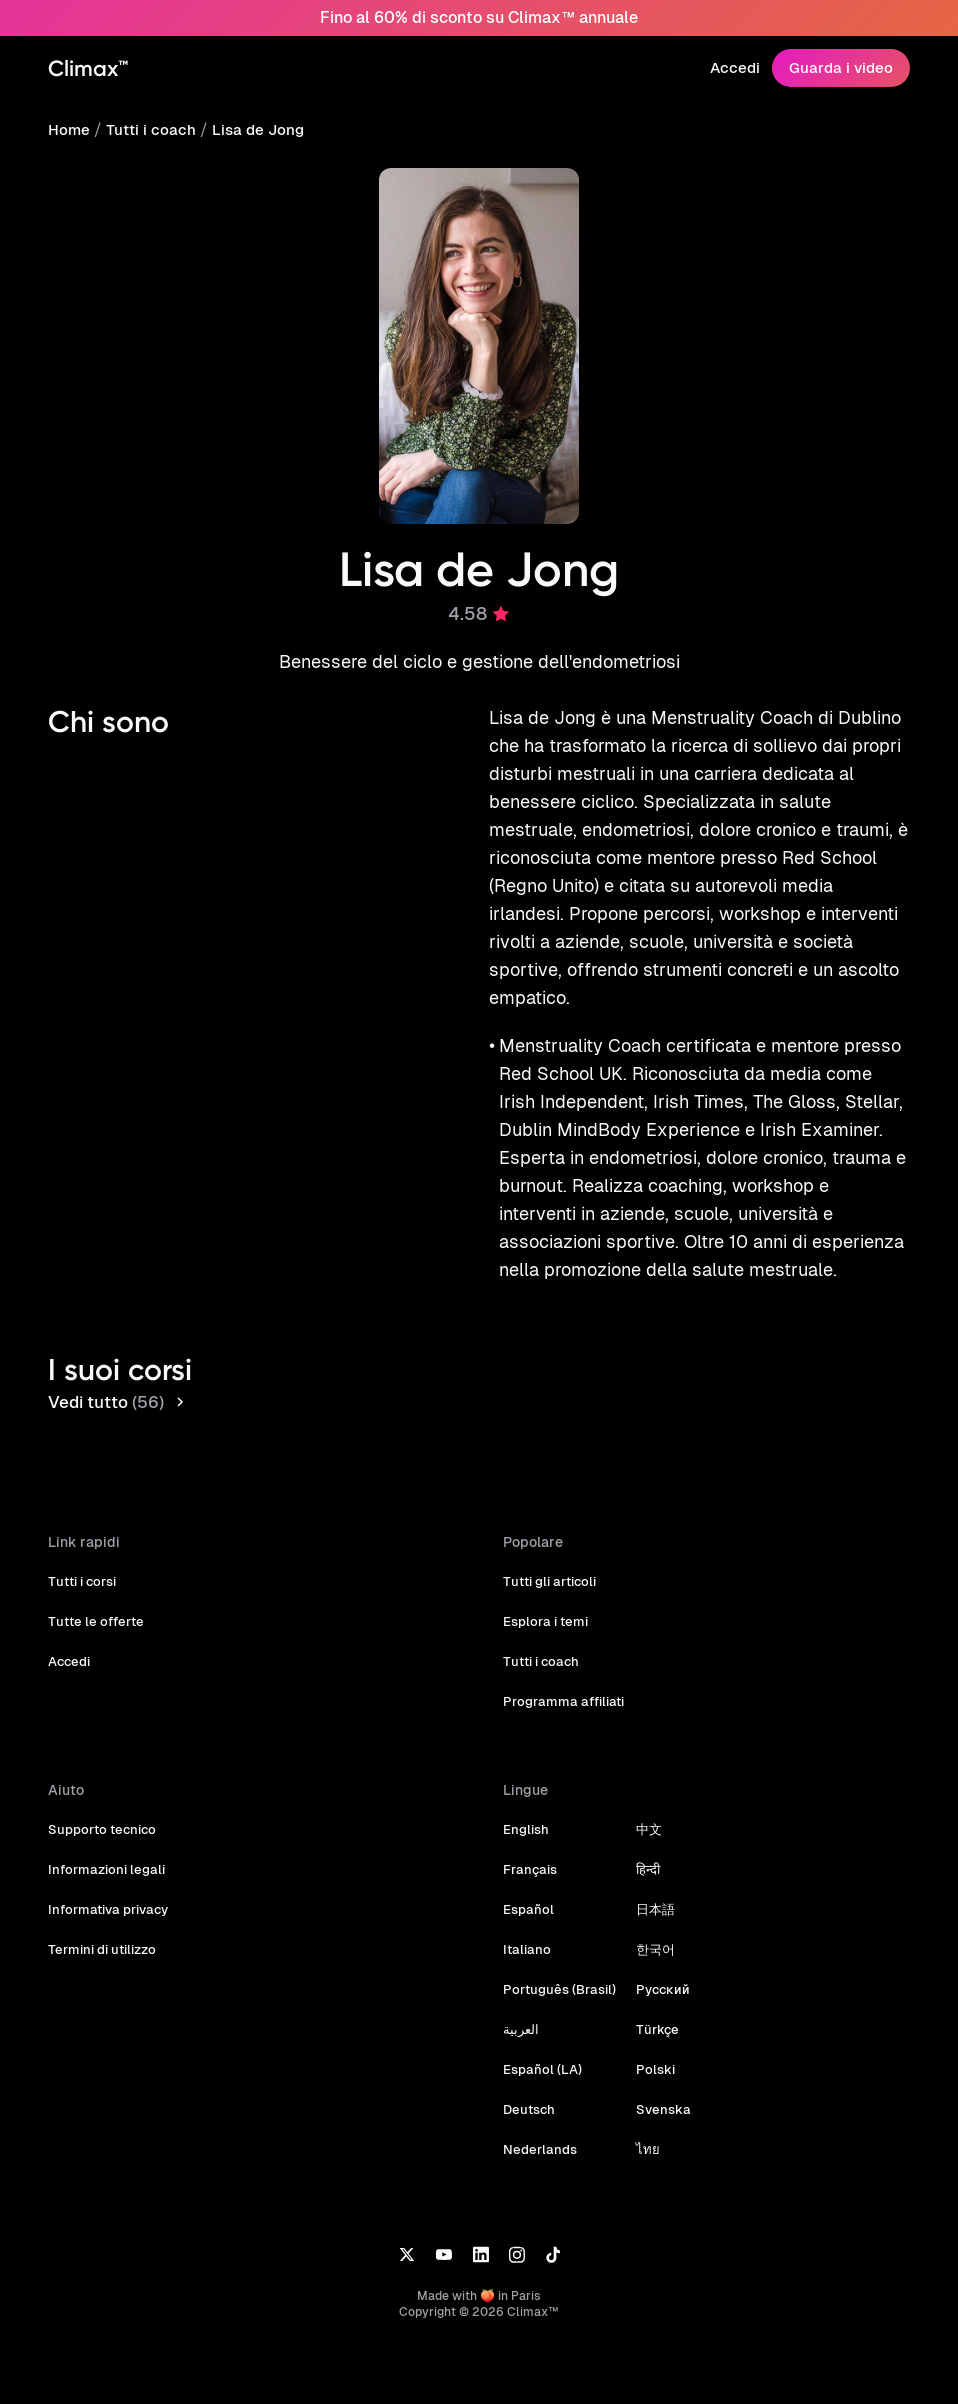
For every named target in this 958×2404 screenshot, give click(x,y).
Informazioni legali (103, 1841)
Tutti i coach (148, 129)
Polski (649, 2041)
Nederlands (538, 2121)
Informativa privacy (106, 1881)
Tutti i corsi (81, 1553)
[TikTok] (553, 2226)
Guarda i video (843, 67)
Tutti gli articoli (548, 1553)
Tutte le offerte (93, 1593)
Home (68, 129)
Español (527, 1881)
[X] (406, 2226)
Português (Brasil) (557, 1961)
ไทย (643, 2121)
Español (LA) (541, 2041)
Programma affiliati (561, 1673)
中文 (644, 1801)
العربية (521, 2001)
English (525, 1801)
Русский (657, 1961)
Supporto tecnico (100, 1801)
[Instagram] (517, 2226)
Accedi (740, 67)
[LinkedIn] (480, 2226)
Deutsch (528, 2081)
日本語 (650, 1881)
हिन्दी (643, 1841)
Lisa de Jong (250, 129)
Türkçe (651, 2001)
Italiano (525, 1921)
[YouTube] (443, 2226)
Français (529, 1841)
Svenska (657, 2081)
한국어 (650, 1921)
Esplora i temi (544, 1593)
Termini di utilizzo (101, 1921)
